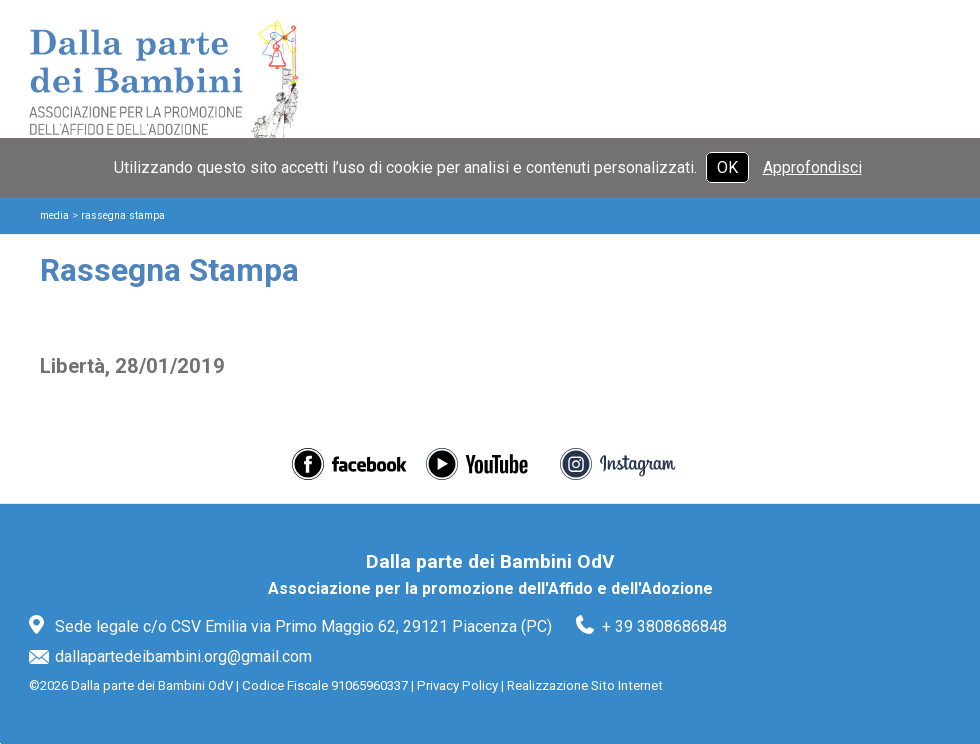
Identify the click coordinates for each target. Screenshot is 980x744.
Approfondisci (812, 167)
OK (727, 167)
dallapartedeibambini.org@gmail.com (183, 656)
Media (54, 215)
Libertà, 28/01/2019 (132, 366)
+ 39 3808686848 (664, 626)
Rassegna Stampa (123, 215)
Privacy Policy (457, 685)
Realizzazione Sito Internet (585, 685)
